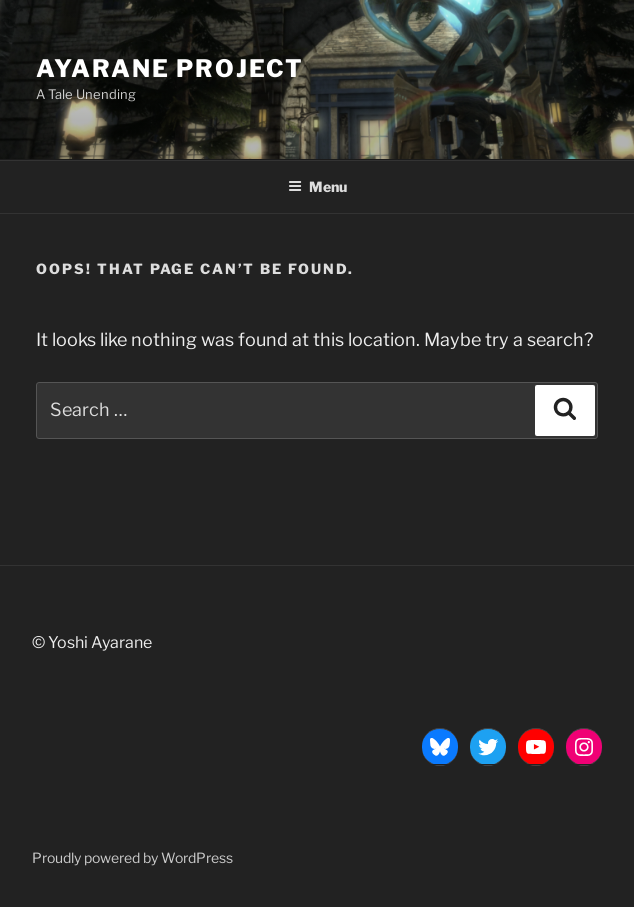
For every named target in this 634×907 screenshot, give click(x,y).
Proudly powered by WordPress (132, 857)
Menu (317, 186)
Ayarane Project (170, 68)
